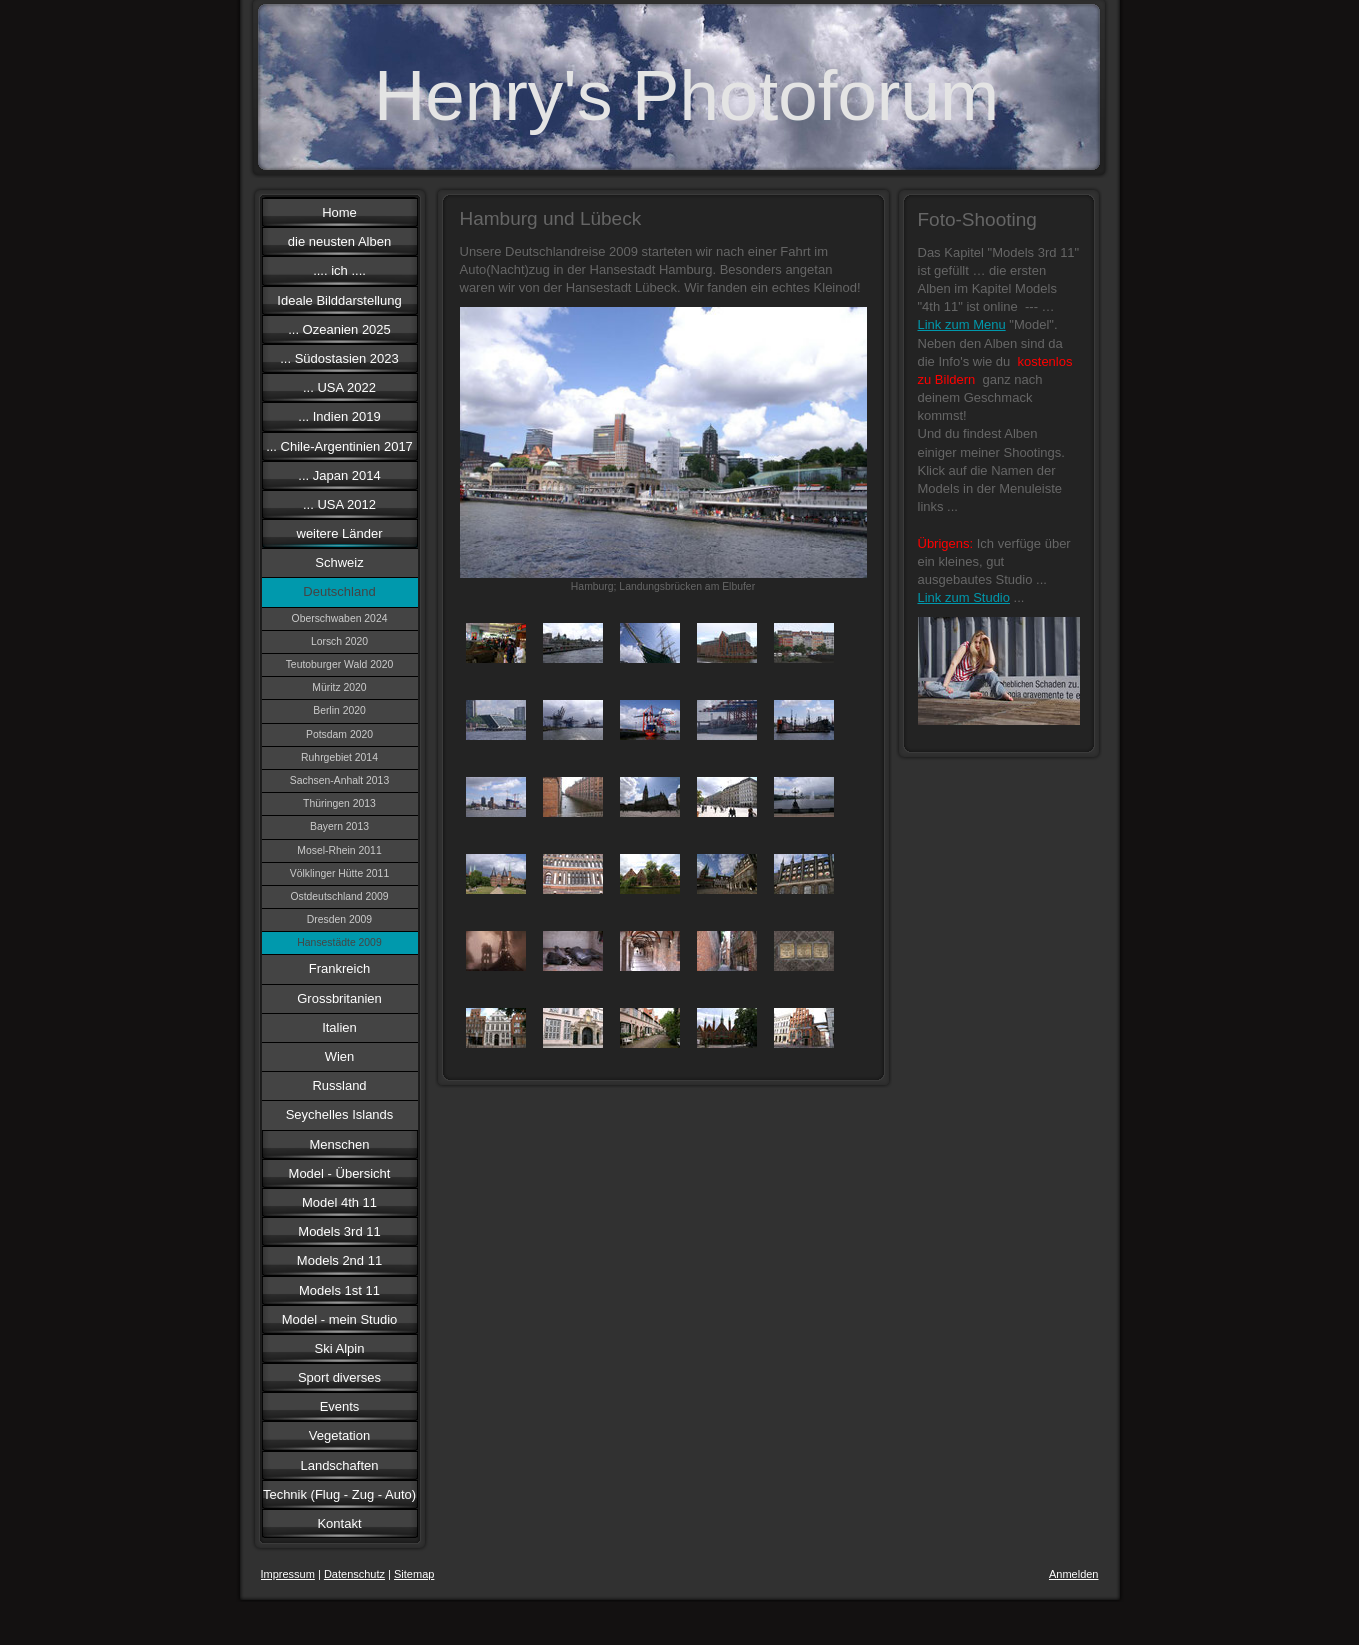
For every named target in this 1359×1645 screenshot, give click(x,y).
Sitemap (414, 1574)
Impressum (288, 1574)
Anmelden (1074, 1574)
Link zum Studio (964, 597)
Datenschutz (354, 1574)
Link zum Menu (962, 324)
